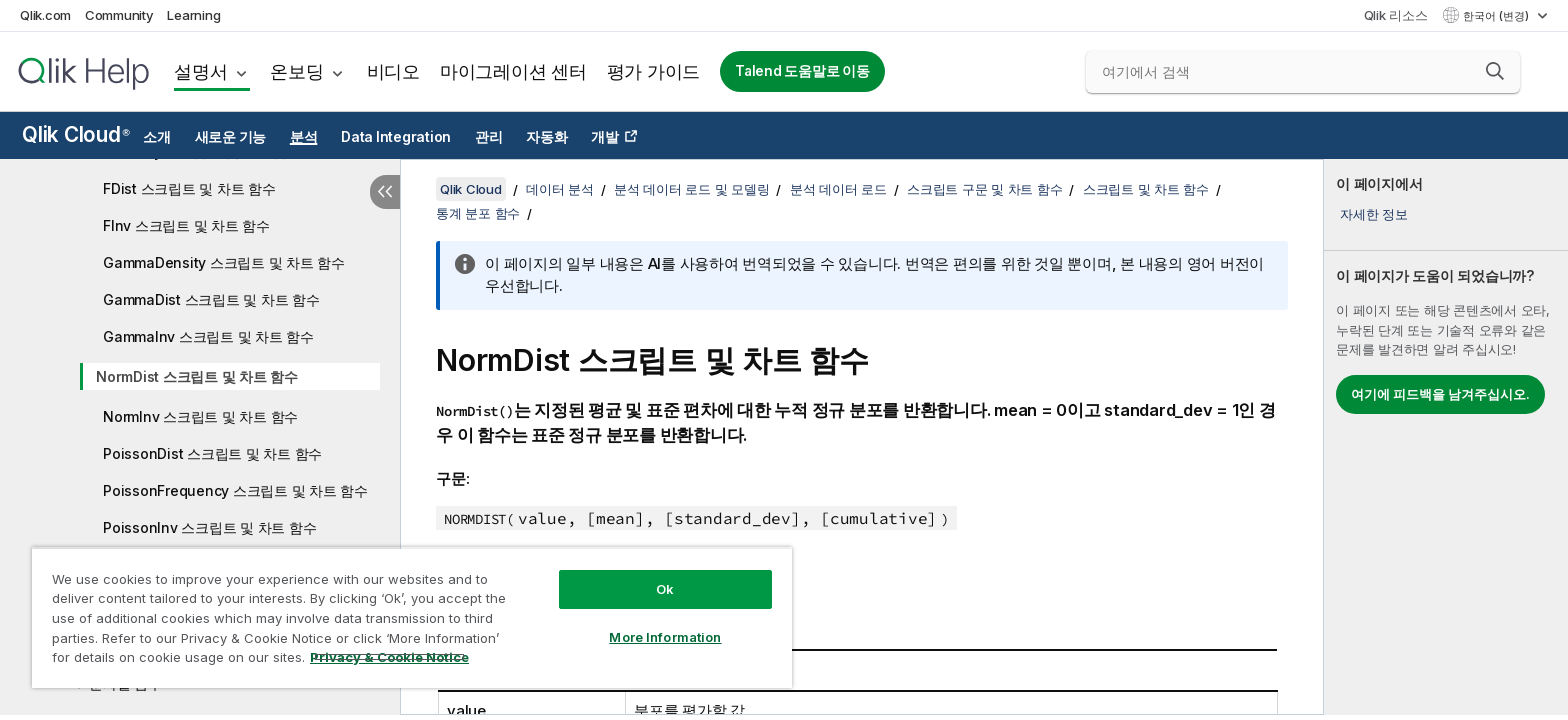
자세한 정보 (1374, 214)
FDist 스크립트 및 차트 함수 (189, 188)
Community (119, 15)
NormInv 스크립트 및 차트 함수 (200, 416)
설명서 (200, 71)
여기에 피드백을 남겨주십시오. (1440, 394)
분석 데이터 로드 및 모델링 (691, 189)
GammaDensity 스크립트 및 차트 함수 (224, 262)
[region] (412, 617)
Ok (665, 589)
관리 (489, 137)
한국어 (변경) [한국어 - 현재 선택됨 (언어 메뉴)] (1497, 16)
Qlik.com (45, 15)
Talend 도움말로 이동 (802, 71)
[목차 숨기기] (385, 192)
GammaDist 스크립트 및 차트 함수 (211, 299)
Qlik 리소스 (1396, 15)
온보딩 (296, 71)
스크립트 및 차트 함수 (1146, 189)
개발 (605, 137)
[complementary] (1446, 437)
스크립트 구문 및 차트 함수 (984, 189)
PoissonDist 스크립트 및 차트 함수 (212, 453)
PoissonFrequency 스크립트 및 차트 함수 (235, 490)
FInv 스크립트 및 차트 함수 (186, 225)
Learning (193, 15)
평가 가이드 (654, 71)
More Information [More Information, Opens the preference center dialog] (665, 637)
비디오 (393, 71)
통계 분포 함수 (478, 213)
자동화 (546, 137)
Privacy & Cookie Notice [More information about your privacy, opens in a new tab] (389, 657)
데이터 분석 (560, 189)
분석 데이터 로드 (838, 189)
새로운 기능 (231, 137)
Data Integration (396, 137)
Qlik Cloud (76, 134)
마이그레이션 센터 (513, 71)
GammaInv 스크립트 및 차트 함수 (208, 336)
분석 (304, 137)
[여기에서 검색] (1303, 72)
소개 (157, 137)
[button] (1495, 71)
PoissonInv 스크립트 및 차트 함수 (209, 527)
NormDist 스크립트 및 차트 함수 (197, 376)
